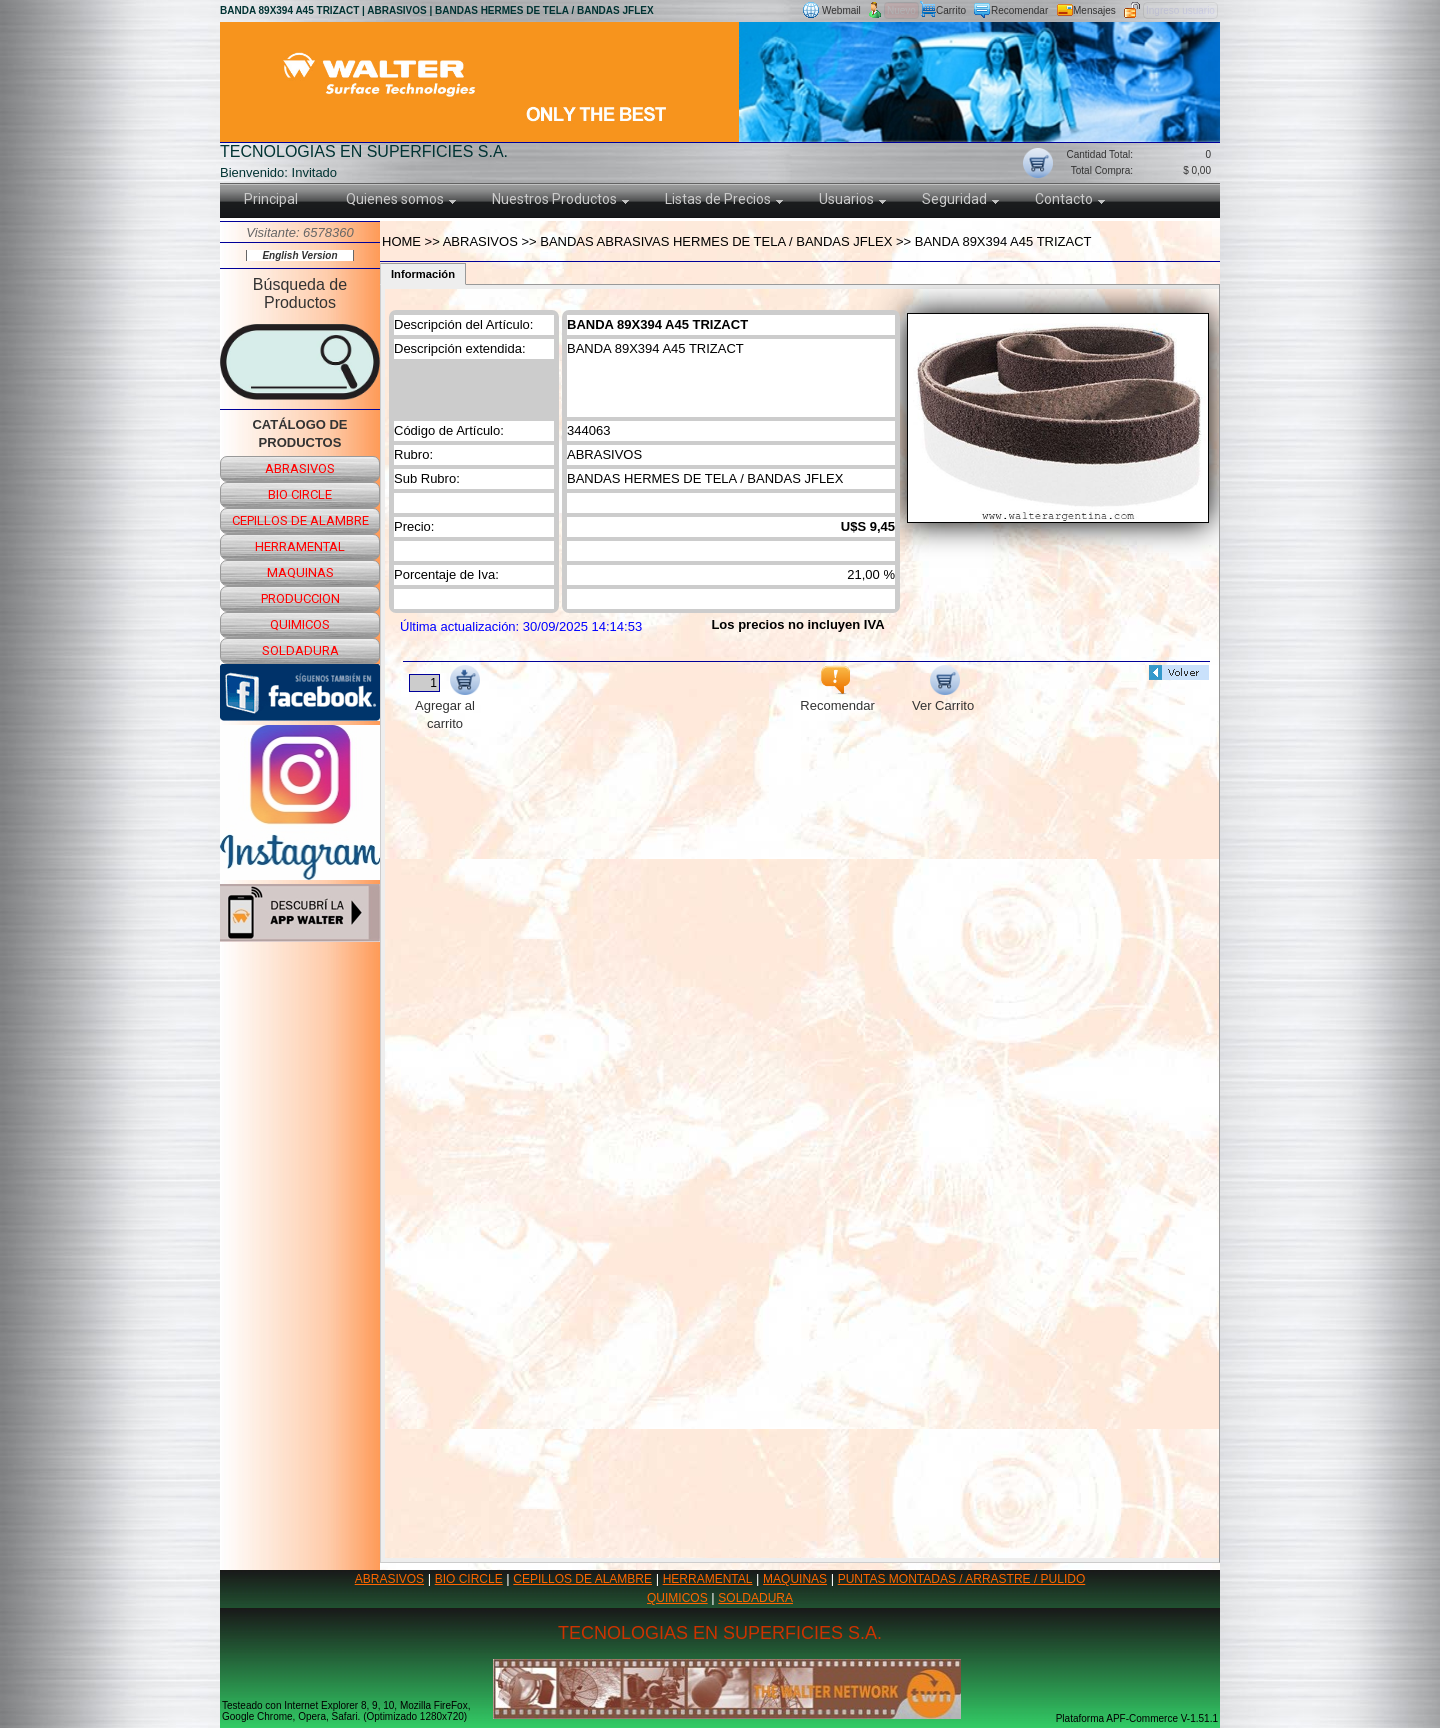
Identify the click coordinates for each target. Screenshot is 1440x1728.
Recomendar (1019, 10)
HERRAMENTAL (708, 1579)
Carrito (951, 10)
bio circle (300, 494)
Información (423, 274)
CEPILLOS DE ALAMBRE (582, 1579)
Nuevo (901, 10)
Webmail (841, 10)
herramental (300, 546)
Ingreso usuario (1180, 10)
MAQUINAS (795, 1579)
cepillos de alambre (300, 520)
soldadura (300, 650)
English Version (299, 255)
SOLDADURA (755, 1598)
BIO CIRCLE (469, 1579)
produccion (300, 598)
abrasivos (300, 468)
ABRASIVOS (389, 1579)
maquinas (300, 572)
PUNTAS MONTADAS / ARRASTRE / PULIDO (962, 1579)
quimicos (300, 624)
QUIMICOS (677, 1598)
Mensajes (1094, 10)
